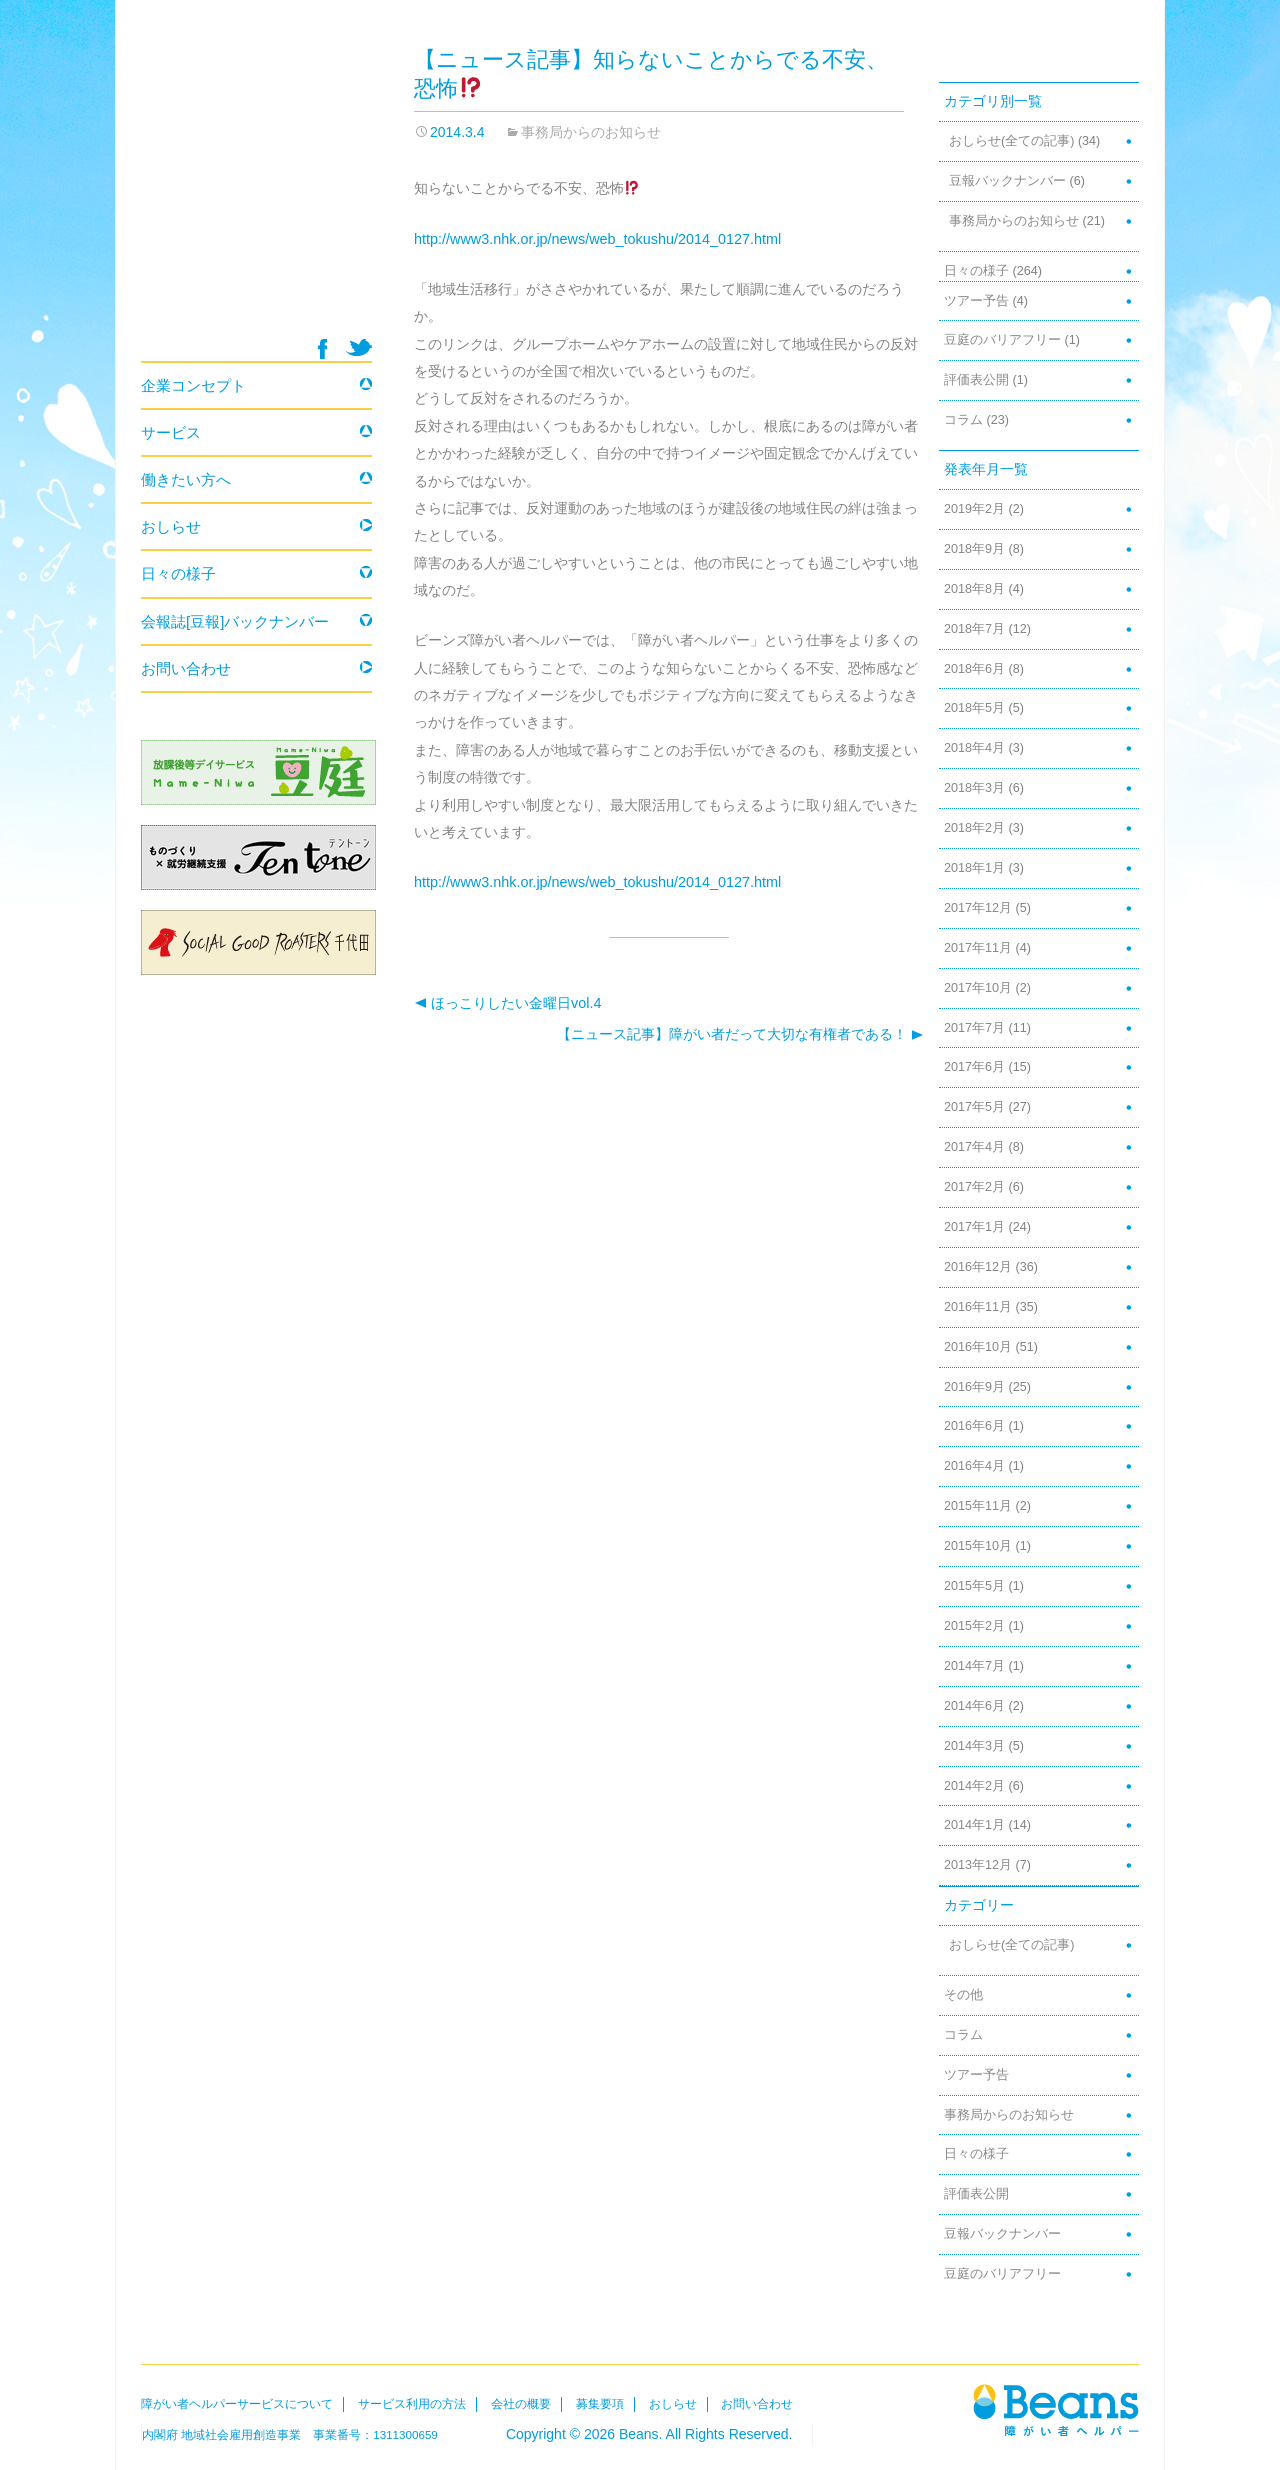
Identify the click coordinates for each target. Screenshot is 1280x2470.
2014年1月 (974, 1825)
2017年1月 (974, 1227)
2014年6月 (974, 1706)
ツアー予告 (976, 301)
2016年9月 (974, 1387)
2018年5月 (974, 708)
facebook (322, 349)
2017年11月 (978, 948)
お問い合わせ (186, 668)
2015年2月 (974, 1626)
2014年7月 (974, 1666)
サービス (171, 432)
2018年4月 (974, 748)
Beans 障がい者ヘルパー (256, 191)
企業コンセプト (193, 385)
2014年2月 (974, 1786)
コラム (963, 420)
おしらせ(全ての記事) (1011, 141)
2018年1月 (974, 868)
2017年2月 (974, 1187)
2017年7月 (974, 1028)
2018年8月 (974, 589)
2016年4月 (974, 1466)
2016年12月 (978, 1267)
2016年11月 (978, 1307)
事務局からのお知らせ (591, 132)
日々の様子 (976, 271)
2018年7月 (974, 629)
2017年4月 (974, 1147)
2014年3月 (974, 1746)
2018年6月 (974, 669)
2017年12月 (978, 908)
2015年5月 (974, 1586)
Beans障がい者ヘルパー (1056, 2409)
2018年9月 (974, 549)
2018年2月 (974, 828)
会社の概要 (521, 2404)
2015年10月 (978, 1546)
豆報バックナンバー (1007, 181)
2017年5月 (974, 1107)
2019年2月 (974, 509)
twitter (359, 347)
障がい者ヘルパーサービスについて (237, 2404)
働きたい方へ (186, 479)
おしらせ (171, 526)
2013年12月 (978, 1865)
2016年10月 (978, 1347)
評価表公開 (976, 380)
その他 (963, 1995)
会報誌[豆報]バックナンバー (235, 621)
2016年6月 (974, 1426)
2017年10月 (978, 988)
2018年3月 (974, 788)
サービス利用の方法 (412, 2404)
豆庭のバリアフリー (1002, 340)
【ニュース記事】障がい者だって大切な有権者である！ (740, 1034)
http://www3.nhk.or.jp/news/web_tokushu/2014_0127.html (597, 239)
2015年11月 (978, 1506)
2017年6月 (974, 1067)
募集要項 (600, 2404)
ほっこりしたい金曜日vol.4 (507, 1003)
